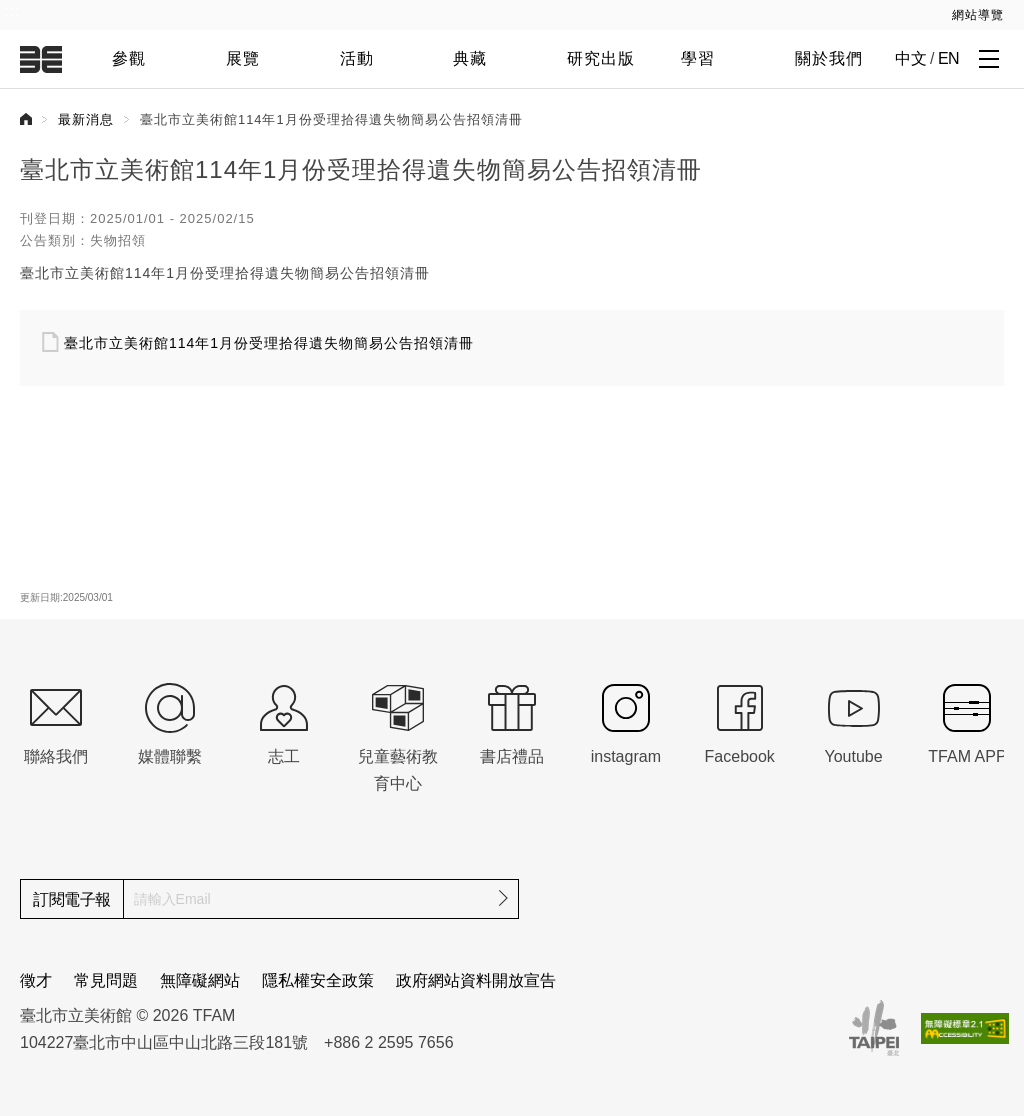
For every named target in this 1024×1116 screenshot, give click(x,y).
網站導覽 (978, 15)
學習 (698, 58)
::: (12, 11)
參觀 (129, 58)
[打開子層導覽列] (989, 58)
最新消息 (86, 119)
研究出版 (601, 58)
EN (948, 58)
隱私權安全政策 (318, 980)
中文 (910, 58)
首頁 (26, 119)
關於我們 (829, 58)
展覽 (243, 58)
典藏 (470, 58)
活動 (357, 58)
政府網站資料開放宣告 (476, 980)
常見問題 (106, 980)
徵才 (36, 980)
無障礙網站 (200, 980)
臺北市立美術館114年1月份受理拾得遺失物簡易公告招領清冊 (269, 343)
